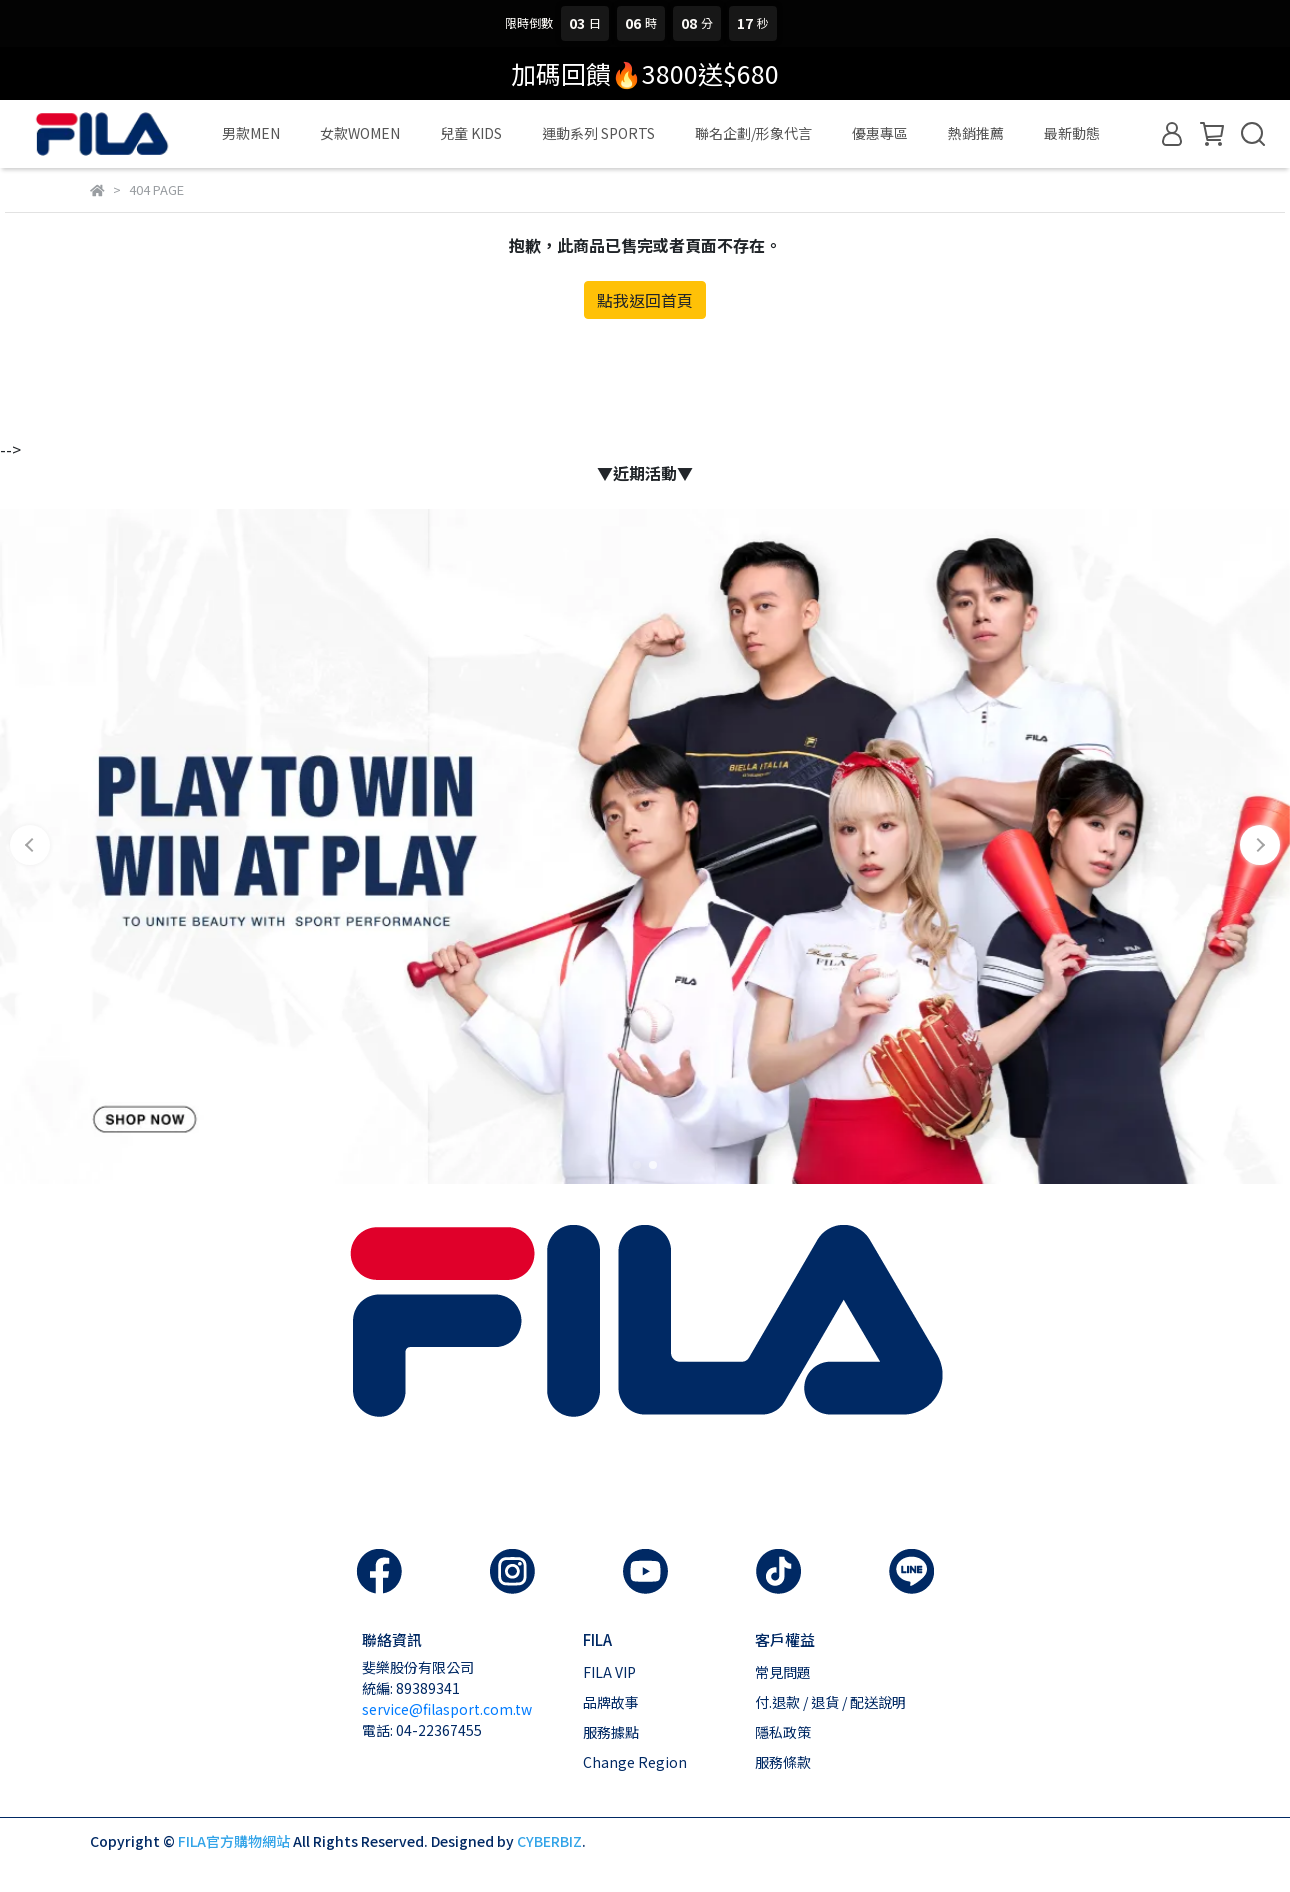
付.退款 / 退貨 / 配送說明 (830, 1702)
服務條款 (783, 1762)
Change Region (635, 1762)
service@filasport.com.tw (447, 1709)
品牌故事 (611, 1702)
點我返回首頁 (645, 300)
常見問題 (783, 1672)
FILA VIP (609, 1672)
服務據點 (611, 1732)
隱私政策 (783, 1732)
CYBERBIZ (549, 1841)
